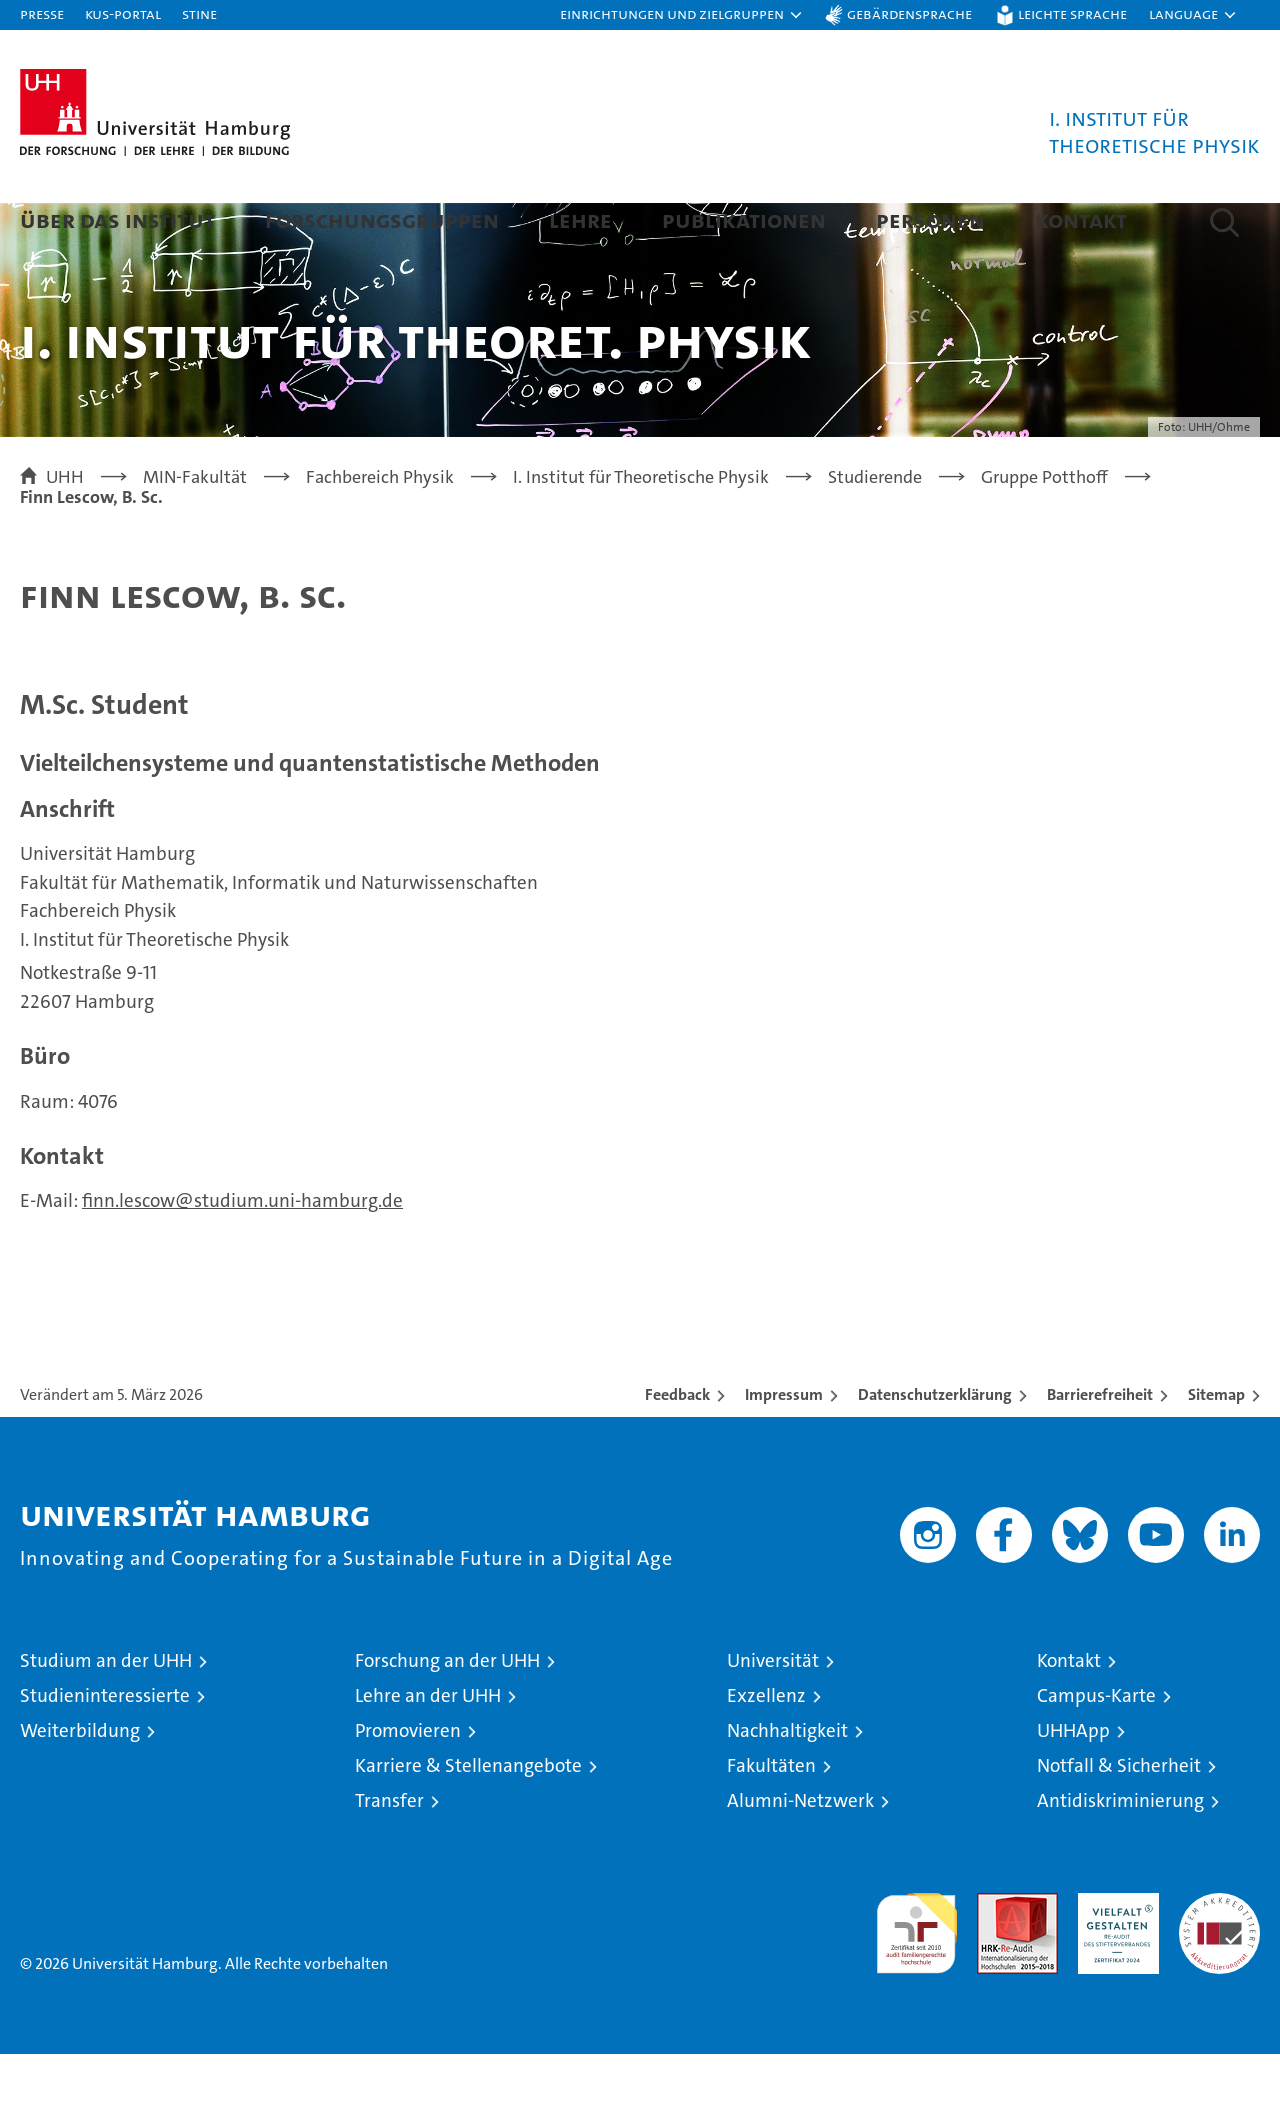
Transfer (389, 1851)
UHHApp (1073, 1781)
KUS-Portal (123, 13)
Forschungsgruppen (382, 219)
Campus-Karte (1096, 1746)
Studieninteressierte (105, 1746)
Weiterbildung (80, 1781)
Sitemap (1216, 1445)
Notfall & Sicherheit (1119, 1816)
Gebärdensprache (909, 13)
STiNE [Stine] (199, 13)
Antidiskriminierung (1120, 1851)
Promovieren (408, 1781)
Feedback (677, 1445)
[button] (682, 15)
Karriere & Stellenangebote (468, 1816)
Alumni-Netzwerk (800, 1851)
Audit (996, 1954)
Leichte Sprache (1072, 13)
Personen (930, 219)
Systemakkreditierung (1219, 1954)
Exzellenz (766, 1746)
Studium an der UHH (106, 1711)
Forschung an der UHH (447, 1711)
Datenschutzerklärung (935, 1445)
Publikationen (744, 219)
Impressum (784, 1445)
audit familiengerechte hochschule (916, 1975)
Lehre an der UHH (428, 1746)
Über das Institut (117, 219)
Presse (42, 13)
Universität (773, 1711)
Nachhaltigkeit (787, 1781)
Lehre (580, 219)
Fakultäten (771, 1816)
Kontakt (1081, 219)
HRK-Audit (1113, 1954)
